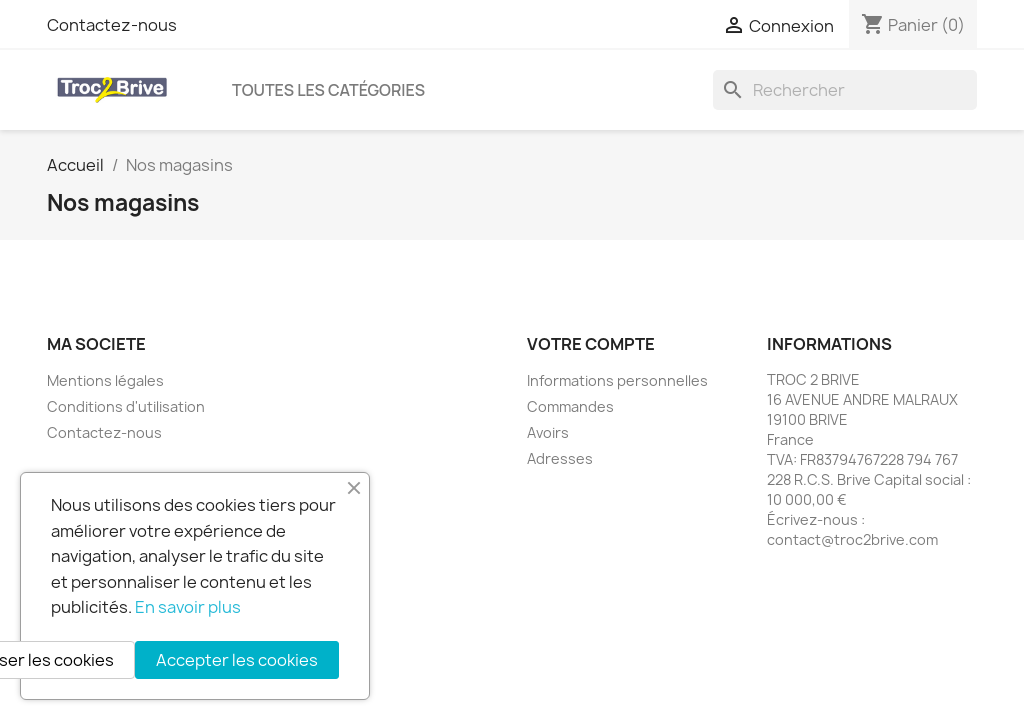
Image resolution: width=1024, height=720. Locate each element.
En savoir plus (188, 607)
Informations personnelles (617, 380)
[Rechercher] (845, 90)
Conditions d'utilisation (126, 406)
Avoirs (548, 432)
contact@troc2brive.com (852, 539)
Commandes (570, 406)
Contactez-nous (112, 25)
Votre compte (591, 344)
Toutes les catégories (328, 90)
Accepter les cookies (237, 660)
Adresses (560, 458)
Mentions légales (105, 380)
